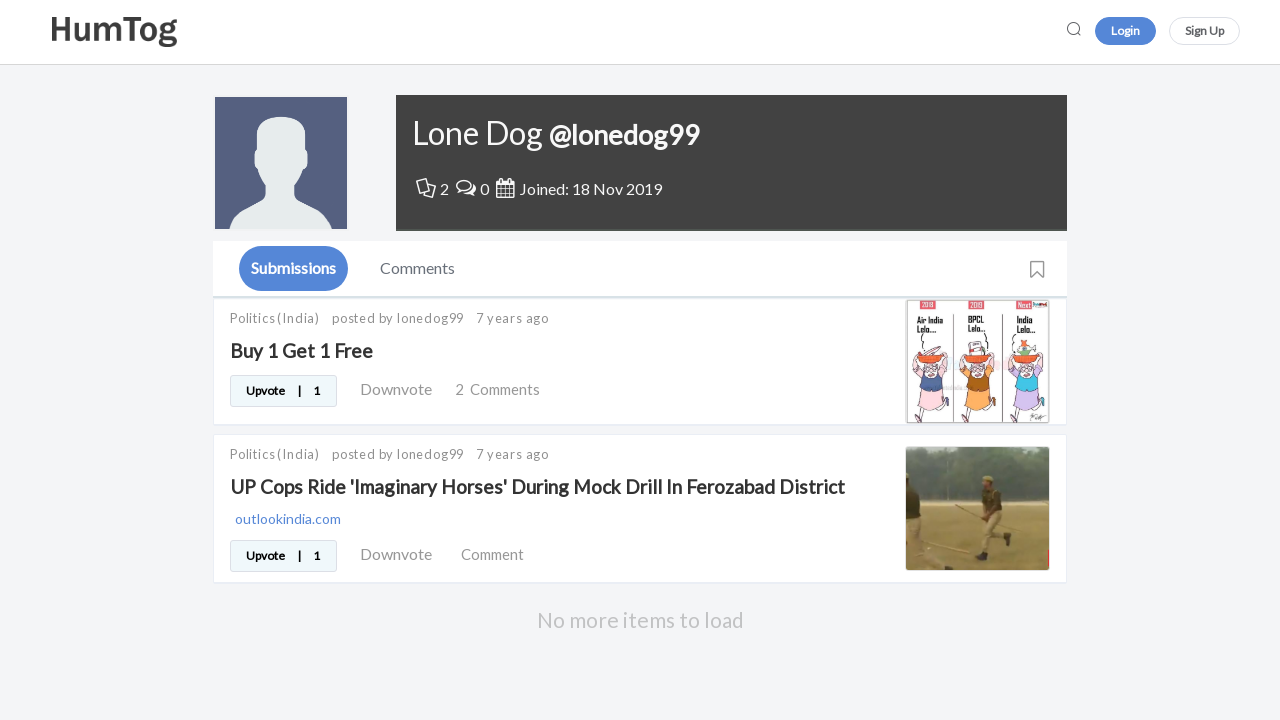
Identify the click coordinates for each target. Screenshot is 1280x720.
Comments (417, 267)
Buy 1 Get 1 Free (301, 350)
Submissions (293, 267)
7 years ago (512, 318)
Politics (252, 318)
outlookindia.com (288, 518)
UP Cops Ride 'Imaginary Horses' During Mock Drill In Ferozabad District (537, 486)
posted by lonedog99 (398, 318)
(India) (298, 318)
